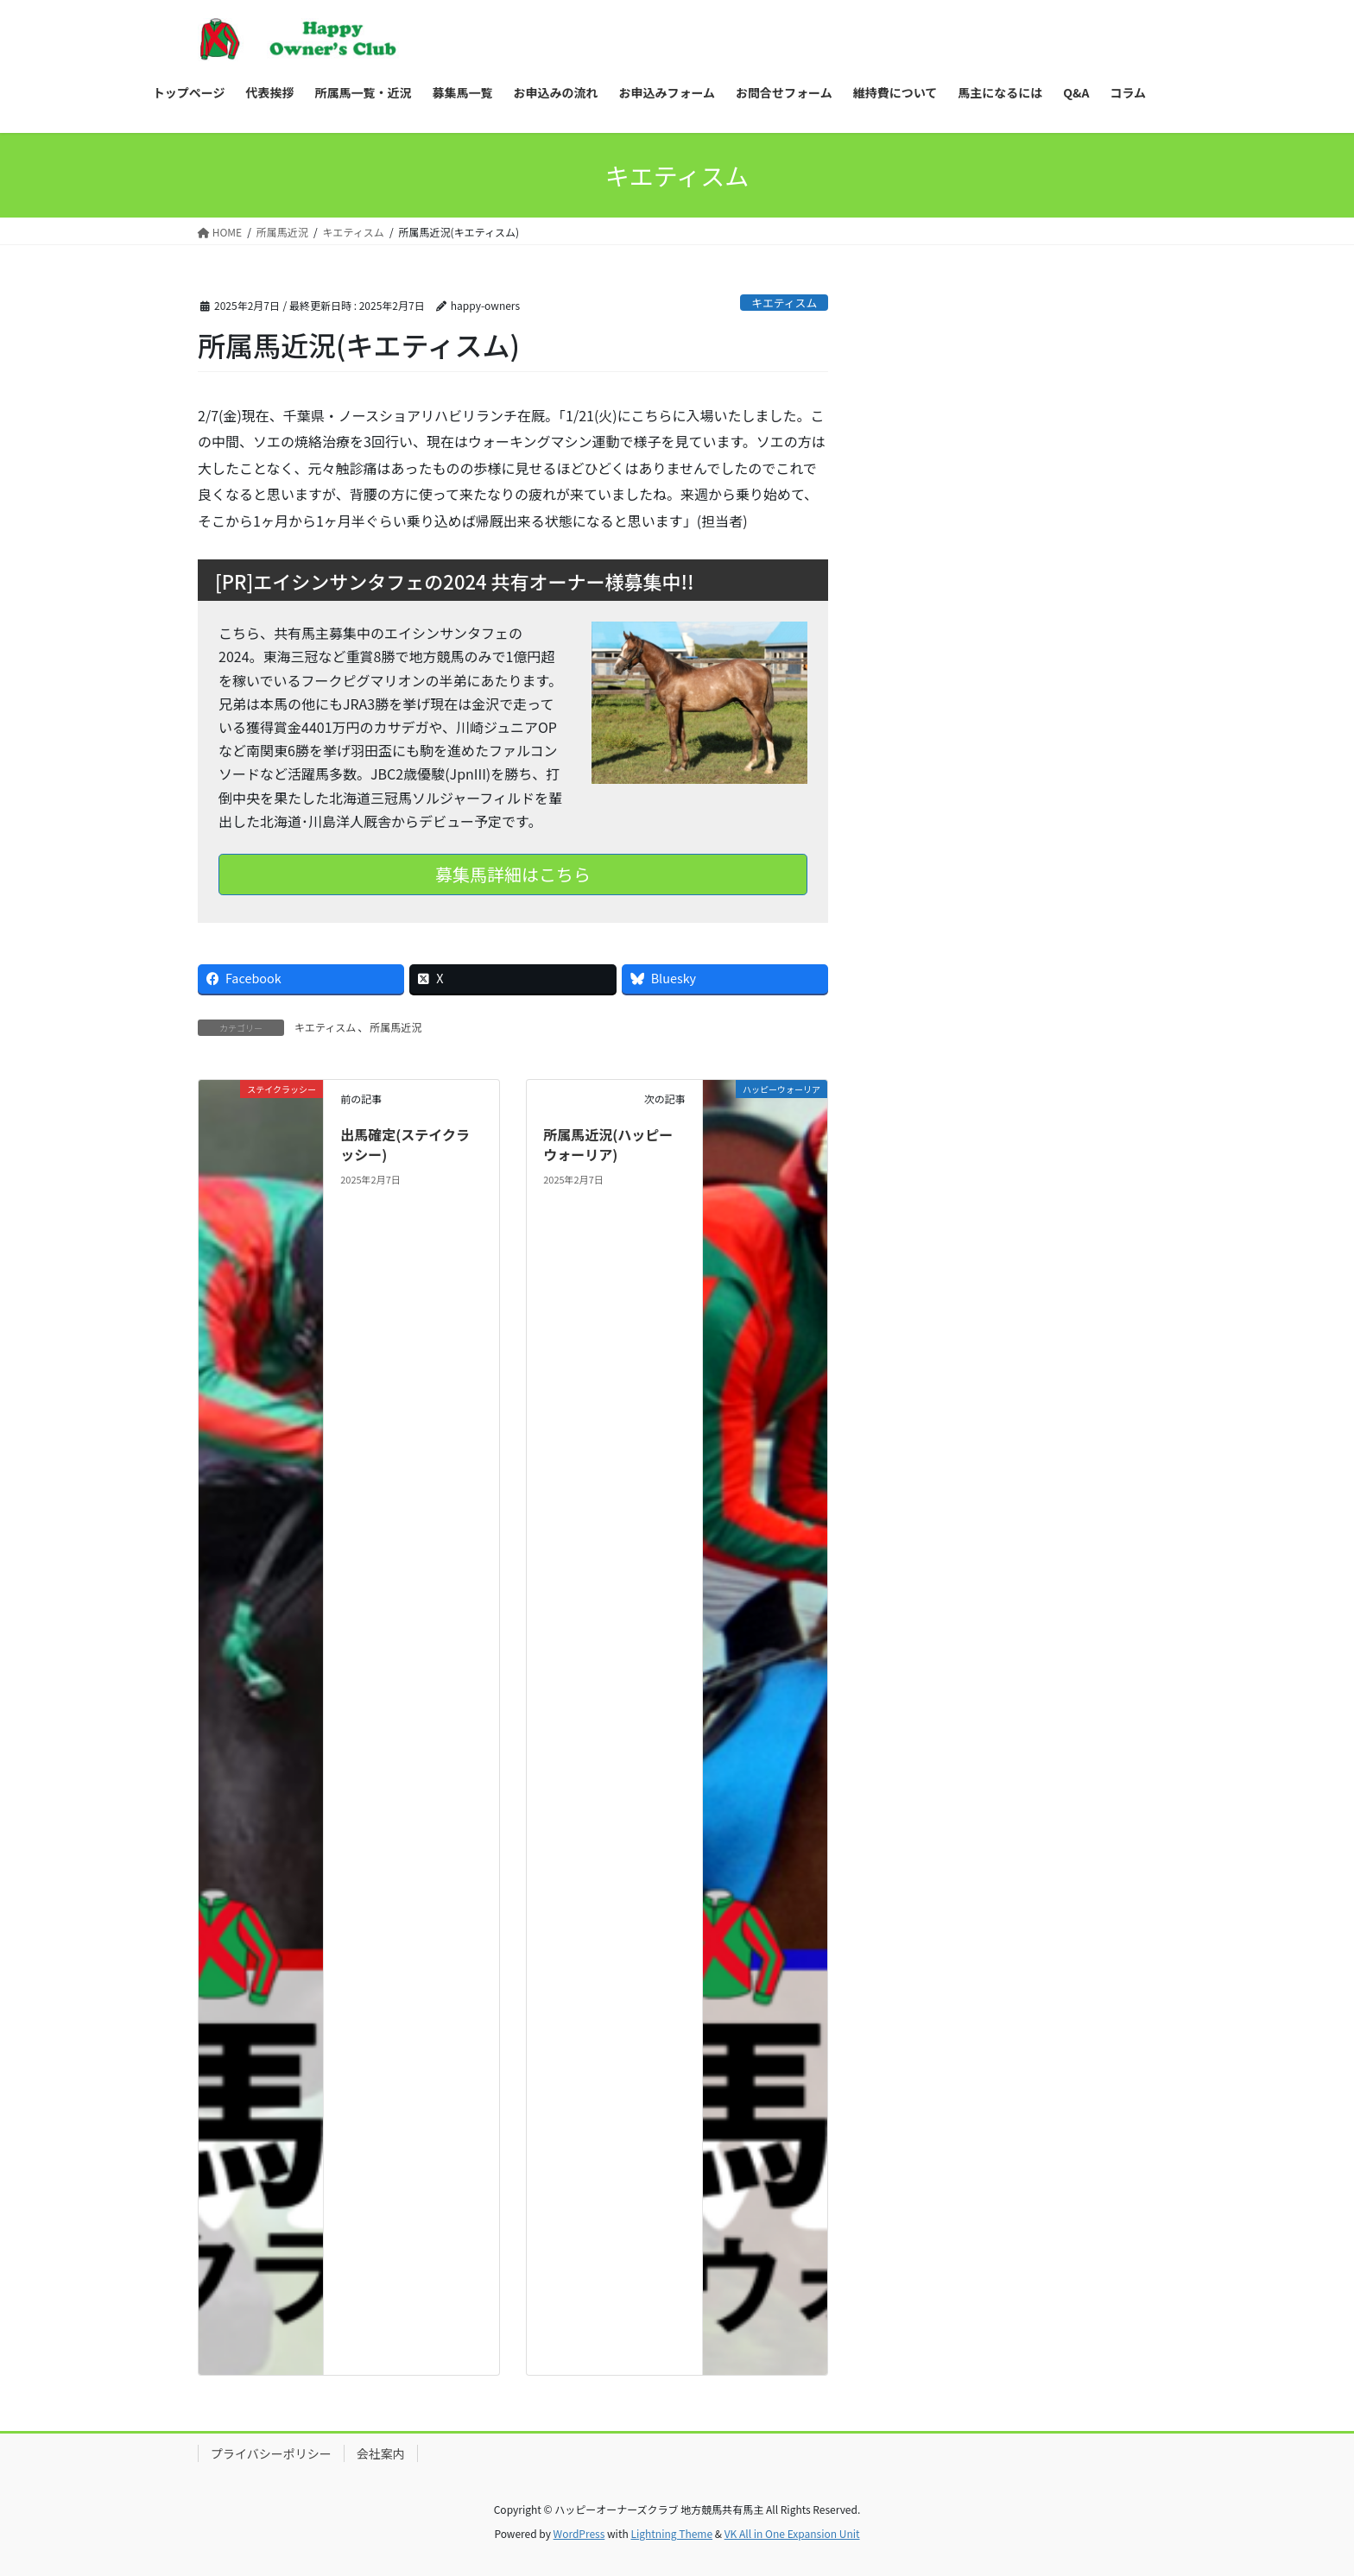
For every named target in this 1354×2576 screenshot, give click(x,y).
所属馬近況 (395, 1027)
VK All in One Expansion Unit (792, 2533)
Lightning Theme (671, 2533)
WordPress (579, 2533)
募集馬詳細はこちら (513, 874)
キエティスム (784, 302)
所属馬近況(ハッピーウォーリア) (608, 1144)
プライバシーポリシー (271, 2453)
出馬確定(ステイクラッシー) (405, 1144)
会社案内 (381, 2453)
